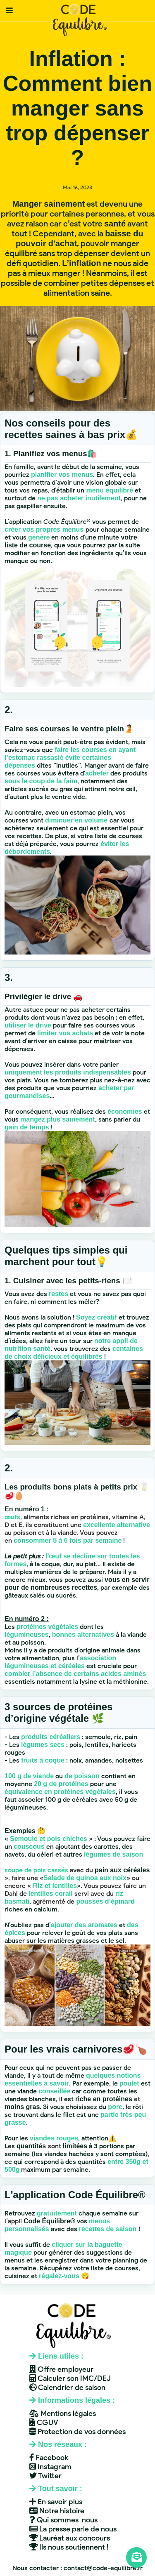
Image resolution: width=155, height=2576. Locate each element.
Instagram (50, 2466)
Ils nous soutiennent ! (69, 2547)
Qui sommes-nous (63, 2519)
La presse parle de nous (73, 2529)
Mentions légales (62, 2413)
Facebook (48, 2457)
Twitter (45, 2475)
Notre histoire (56, 2510)
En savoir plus (55, 2501)
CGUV (43, 2422)
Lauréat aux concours (69, 2538)
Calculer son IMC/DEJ (70, 2378)
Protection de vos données (77, 2431)
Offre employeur (61, 2369)
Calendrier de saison (67, 2387)
